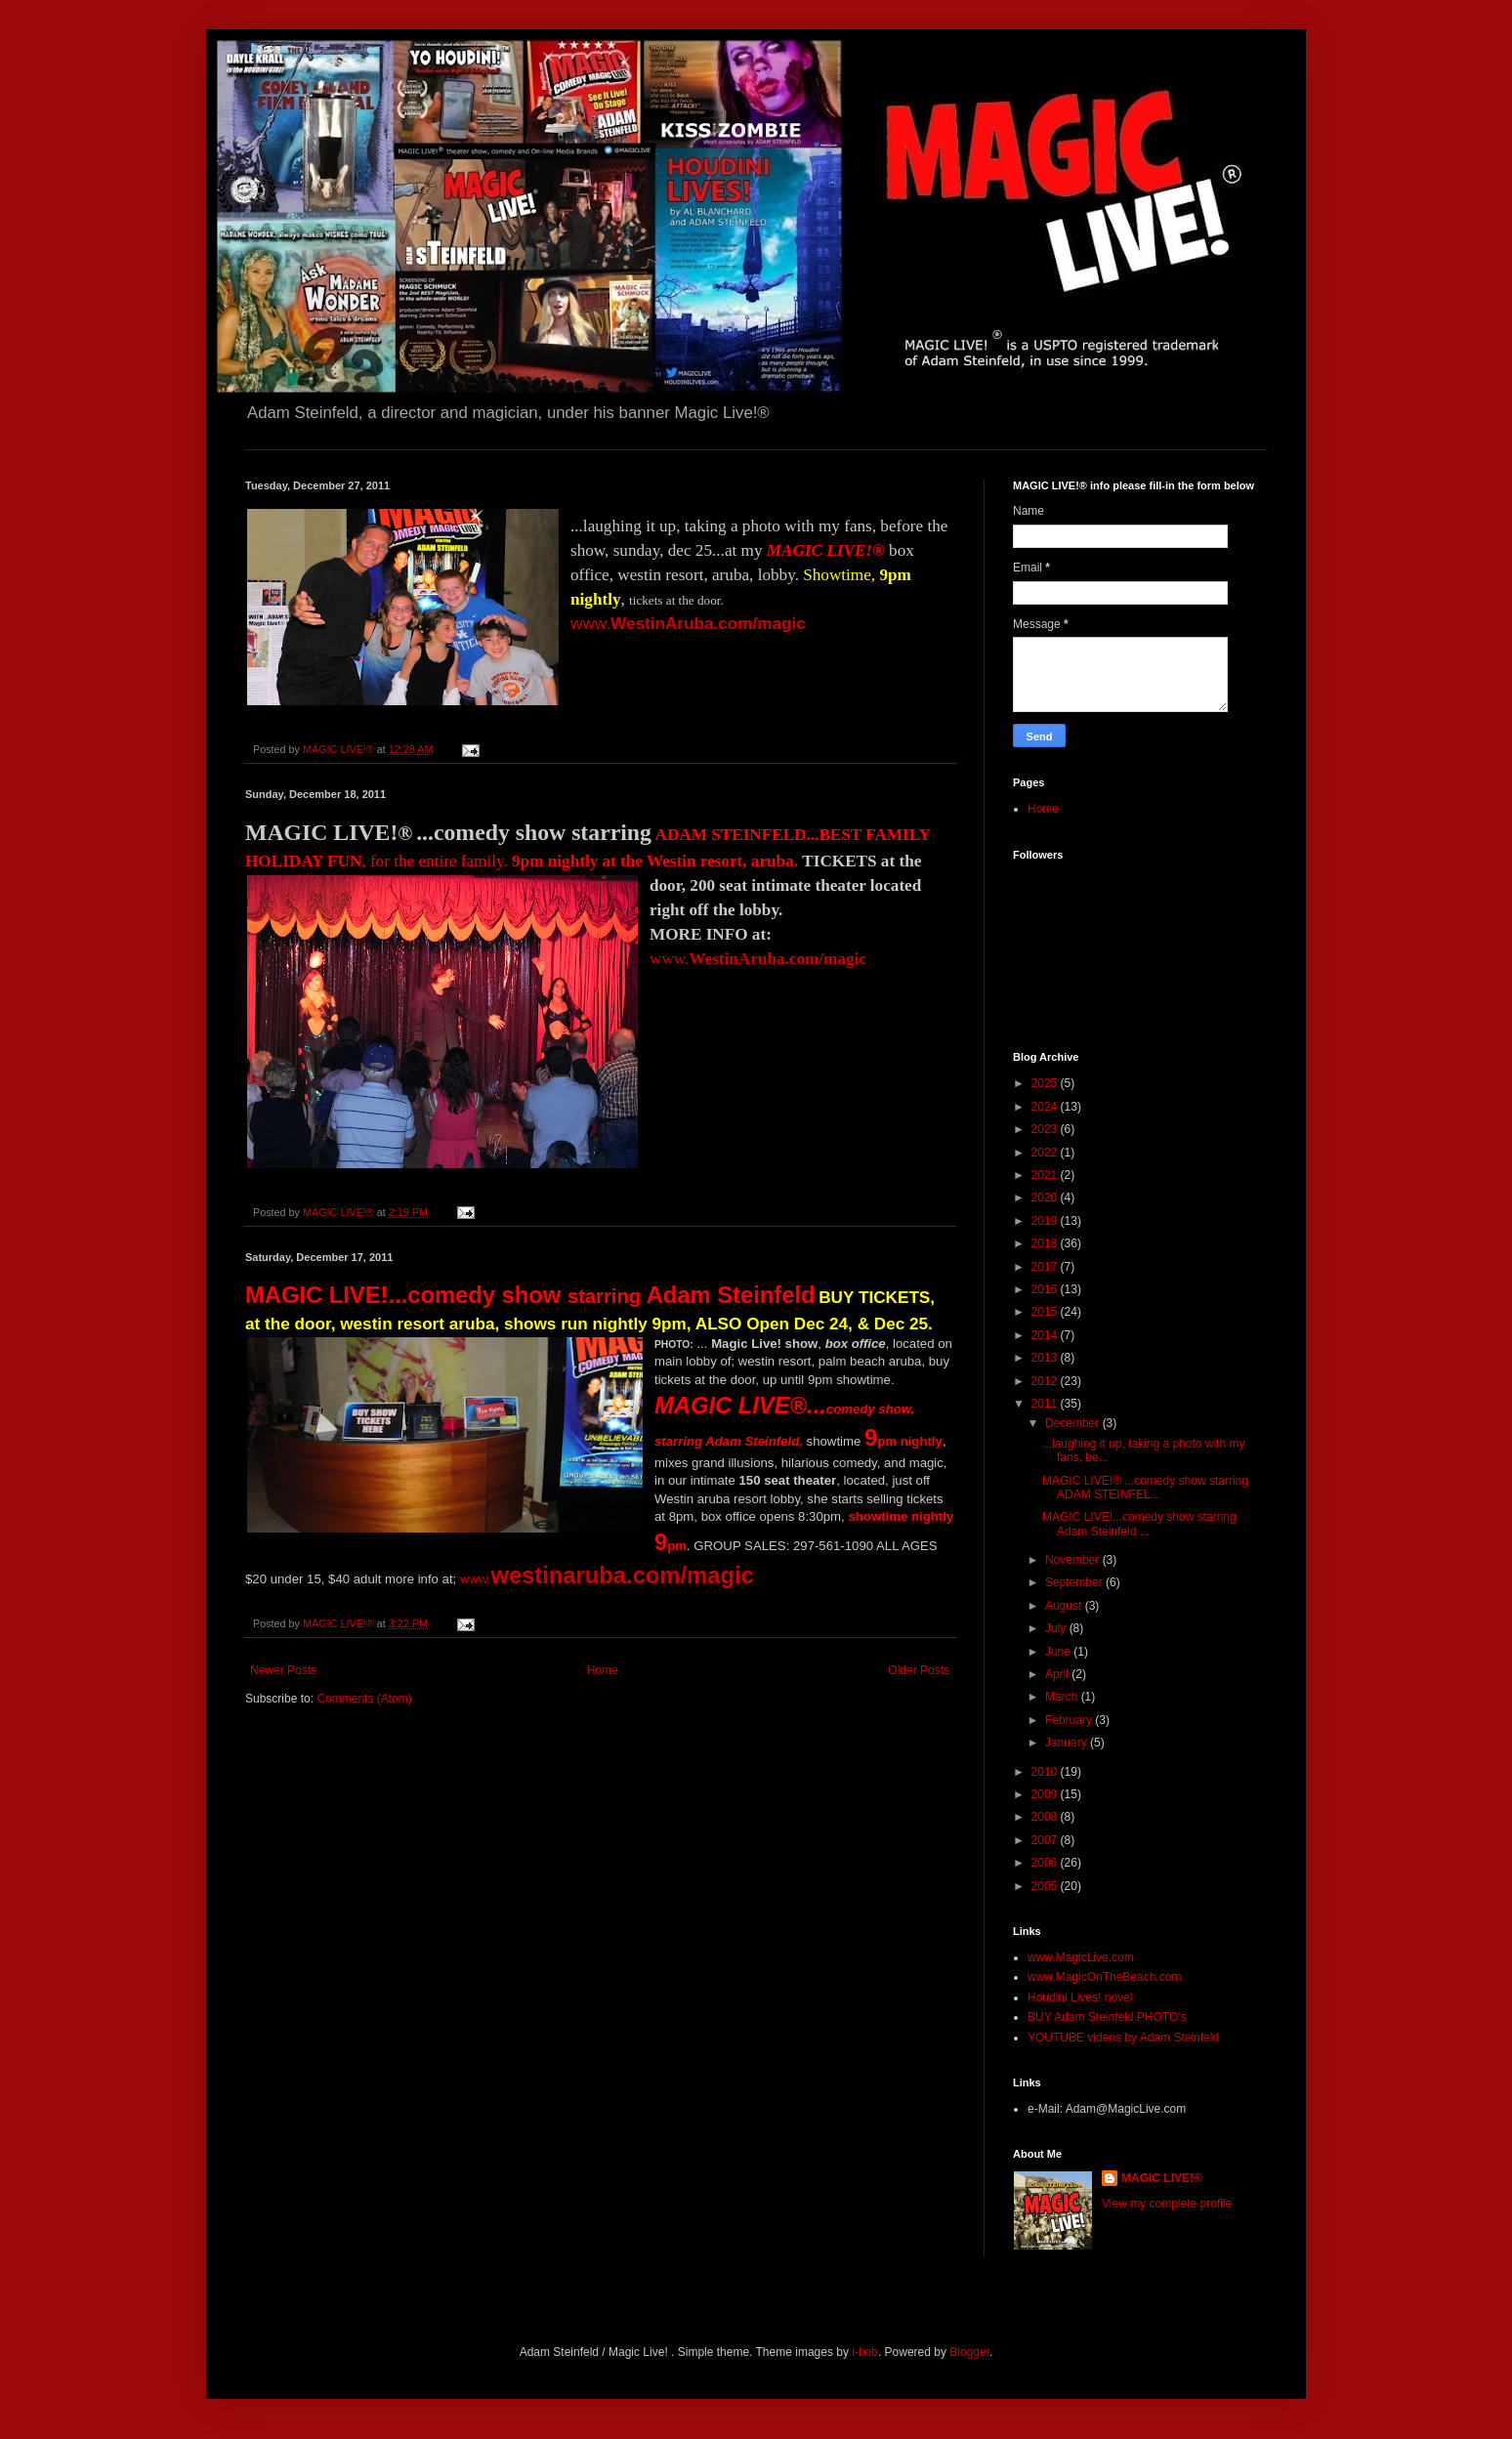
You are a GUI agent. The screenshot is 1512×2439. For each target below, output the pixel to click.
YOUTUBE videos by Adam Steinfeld (1123, 2037)
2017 (1046, 1267)
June (1059, 1652)
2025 (1046, 1083)
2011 (1046, 1403)
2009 (1046, 1794)
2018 (1046, 1243)
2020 (1046, 1197)
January (1067, 1742)
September (1075, 1582)
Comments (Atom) (363, 1698)
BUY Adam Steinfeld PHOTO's (1107, 2017)
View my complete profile (1167, 2203)
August (1065, 1606)
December (1074, 1423)
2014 (1046, 1335)
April (1058, 1674)
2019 (1046, 1221)
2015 (1046, 1312)
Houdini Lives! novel (1080, 1997)
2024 (1046, 1107)
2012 (1046, 1381)
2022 (1046, 1152)
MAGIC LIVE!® (1161, 2178)
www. (688, 623)
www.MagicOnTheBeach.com (1104, 1977)
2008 (1046, 1817)
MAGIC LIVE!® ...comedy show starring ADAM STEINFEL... (1145, 1487)
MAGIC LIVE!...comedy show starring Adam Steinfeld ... (1139, 1523)
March (1063, 1696)
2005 (1046, 1886)
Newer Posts (283, 1670)
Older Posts (918, 1670)
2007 (1046, 1840)
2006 (1046, 1863)
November (1074, 1560)
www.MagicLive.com (1081, 1957)
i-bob (865, 2352)
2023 (1046, 1129)
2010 (1046, 1772)
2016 (1046, 1289)
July (1057, 1628)
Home (602, 1670)
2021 (1046, 1175)
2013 (1046, 1358)
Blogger (969, 2352)
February (1070, 1720)
